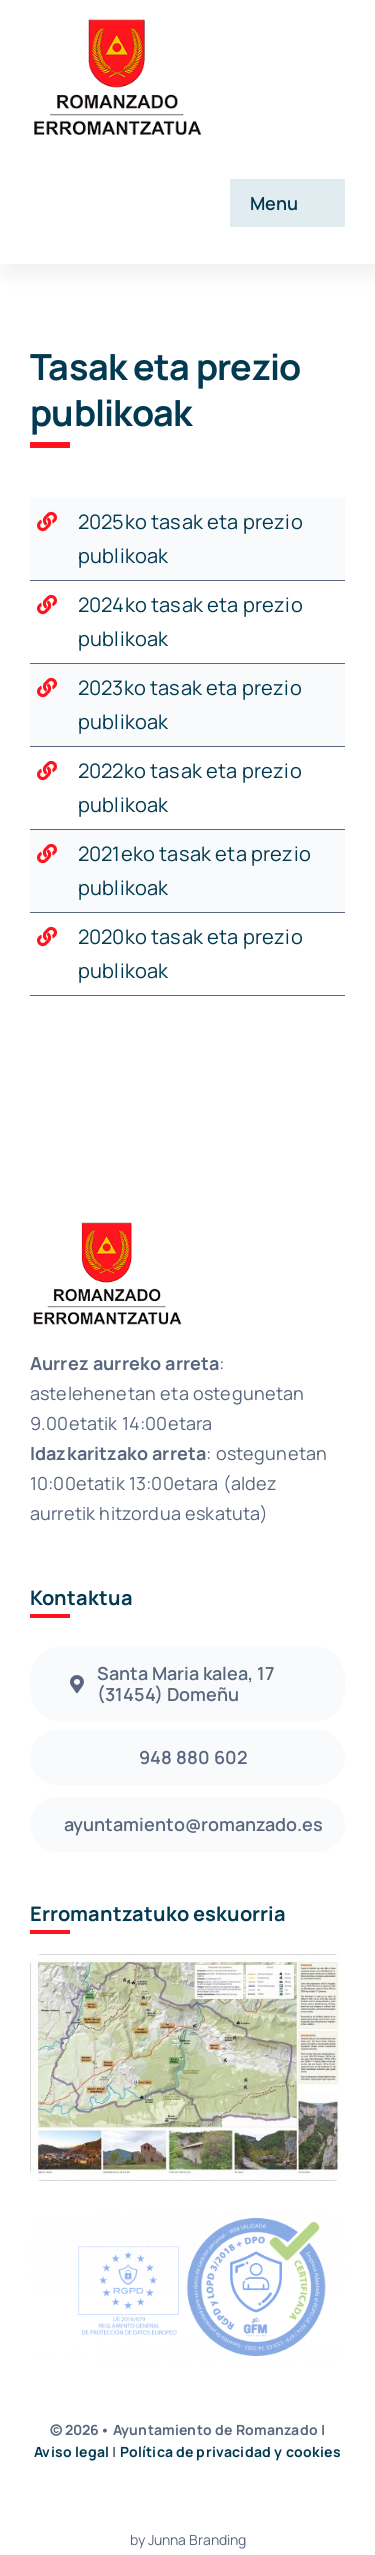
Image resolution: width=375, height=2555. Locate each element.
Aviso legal (71, 2451)
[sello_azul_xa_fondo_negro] (187, 2220)
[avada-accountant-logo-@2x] (116, 21)
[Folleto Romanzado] (187, 1963)
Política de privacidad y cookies (230, 2451)
